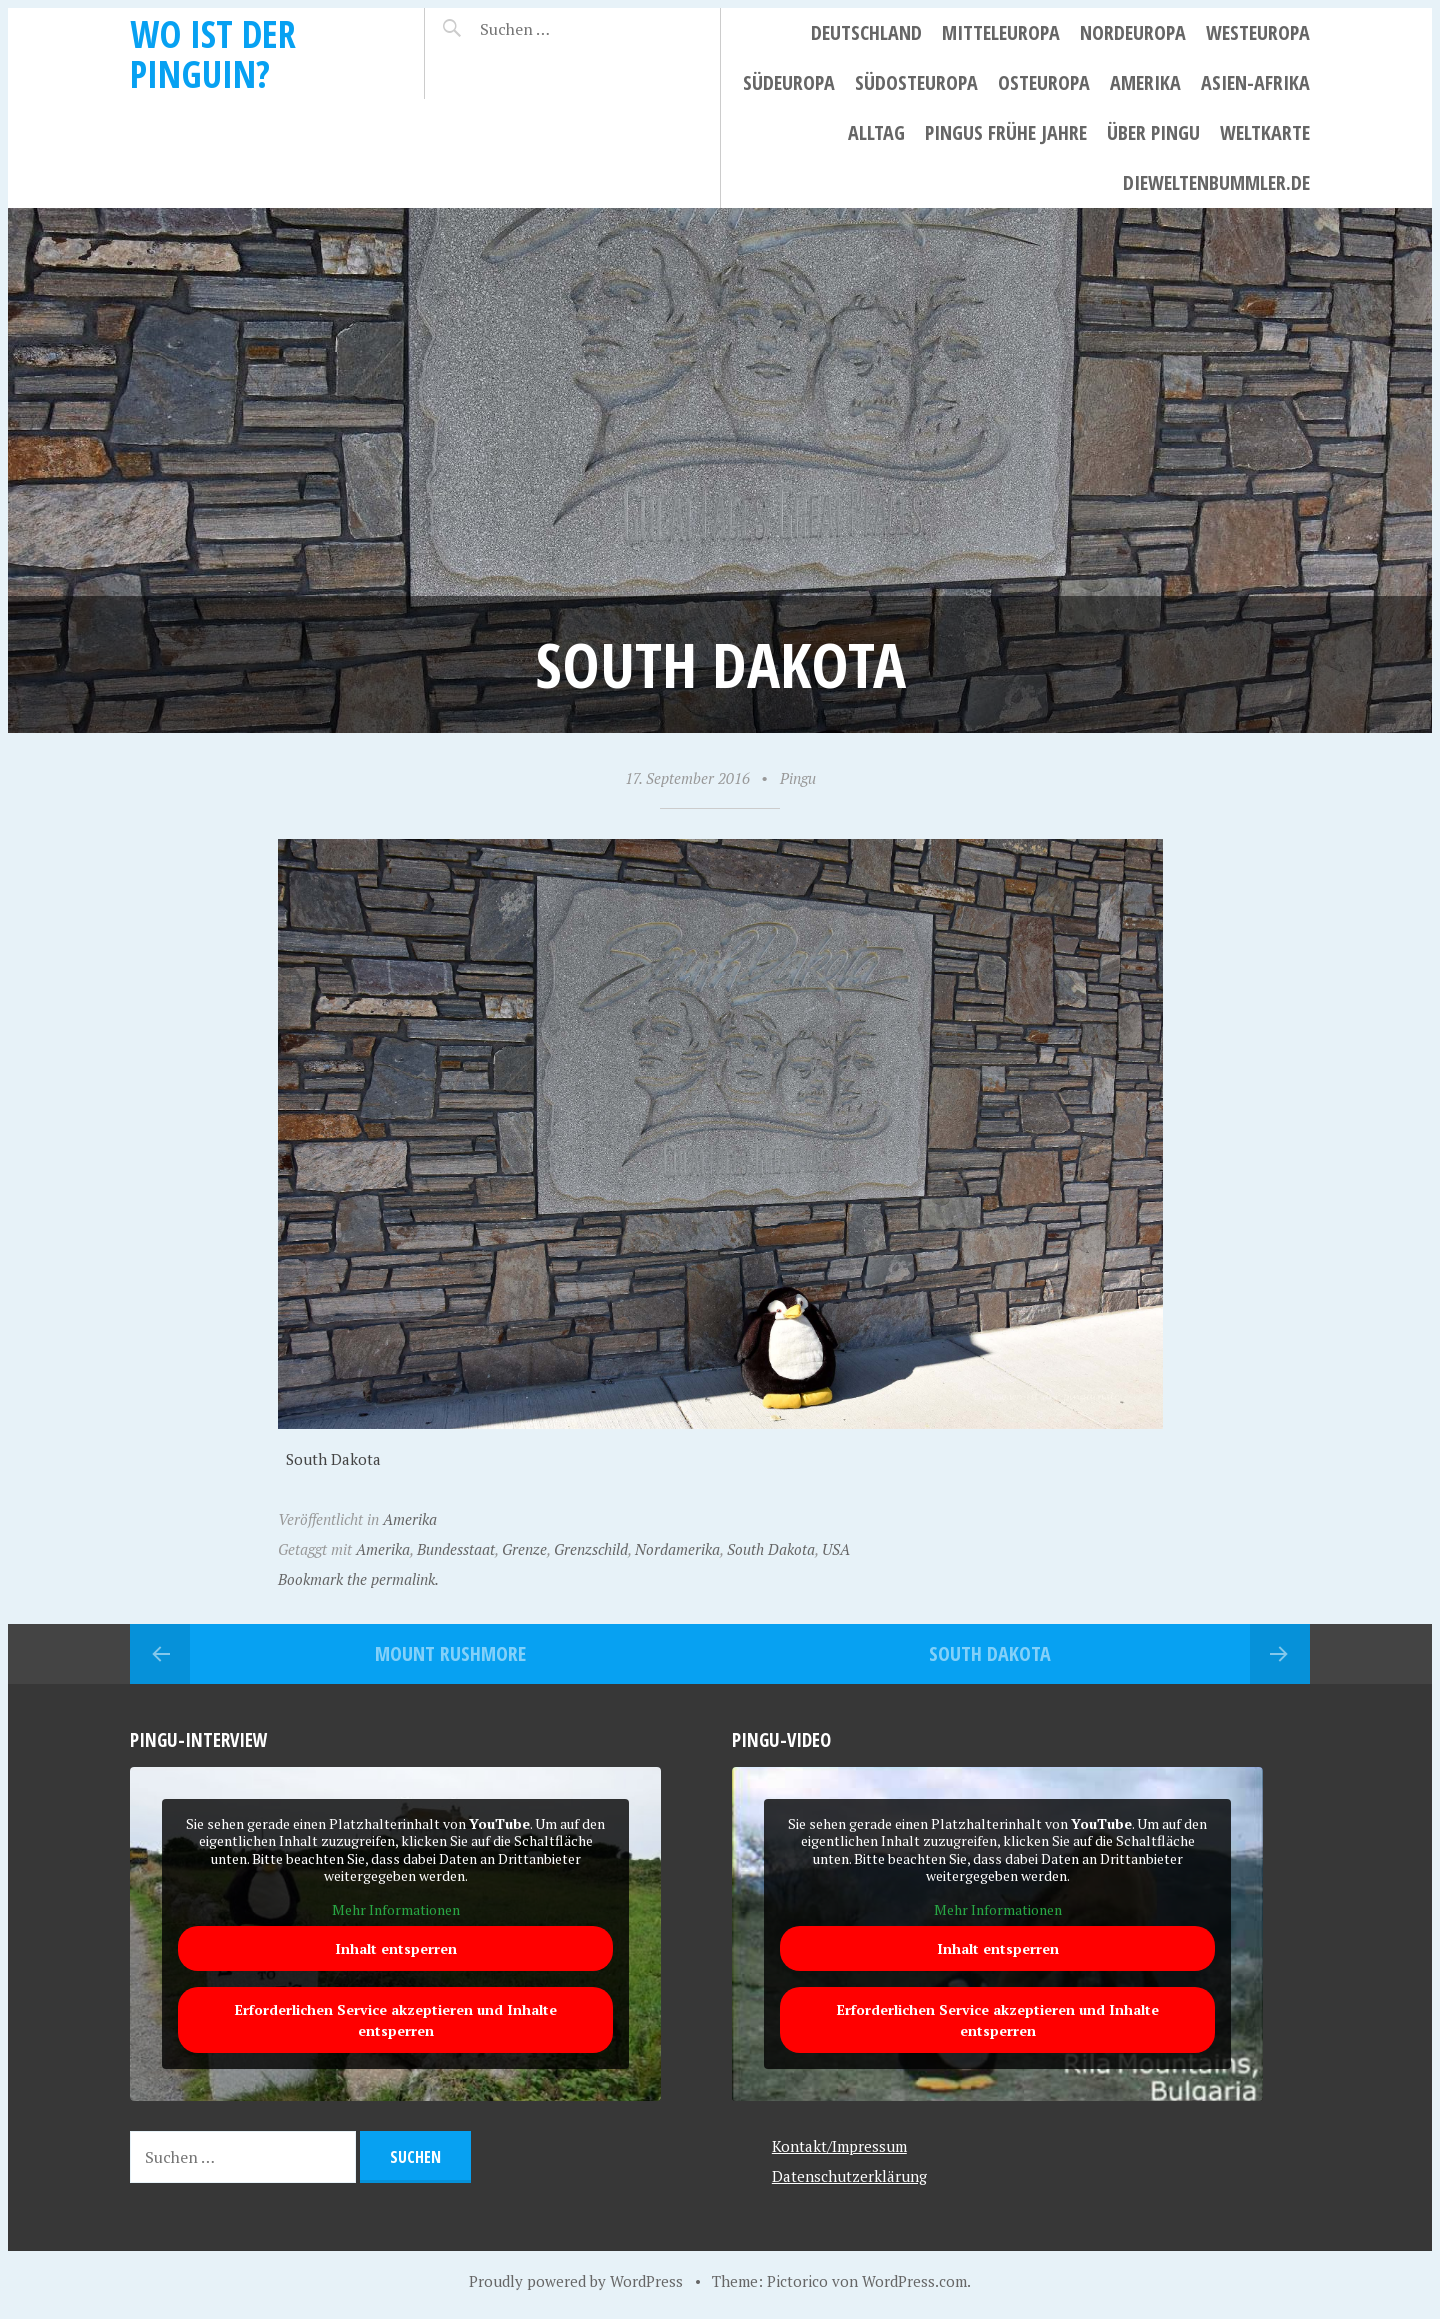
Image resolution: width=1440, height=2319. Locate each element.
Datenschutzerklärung (849, 2176)
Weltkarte (1265, 132)
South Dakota (771, 1549)
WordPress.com (914, 2281)
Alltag (876, 132)
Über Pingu (1153, 132)
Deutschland (866, 32)
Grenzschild (591, 1549)
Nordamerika (677, 1549)
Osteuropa (1044, 82)
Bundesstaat (456, 1549)
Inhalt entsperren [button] (396, 1948)
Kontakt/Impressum (839, 2146)
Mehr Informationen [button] (396, 1909)
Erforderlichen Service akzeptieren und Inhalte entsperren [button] (396, 2020)
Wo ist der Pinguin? (213, 53)
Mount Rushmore (450, 1653)
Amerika (1145, 82)
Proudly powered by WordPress (576, 2281)
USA (836, 1549)
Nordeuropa (1133, 32)
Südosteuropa (916, 82)
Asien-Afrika (1255, 82)
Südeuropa (789, 82)
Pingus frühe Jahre (1006, 132)
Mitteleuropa (1001, 32)
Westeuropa (1258, 32)
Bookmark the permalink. (358, 1579)
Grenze (524, 1549)
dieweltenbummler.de (1216, 182)
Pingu (798, 778)
